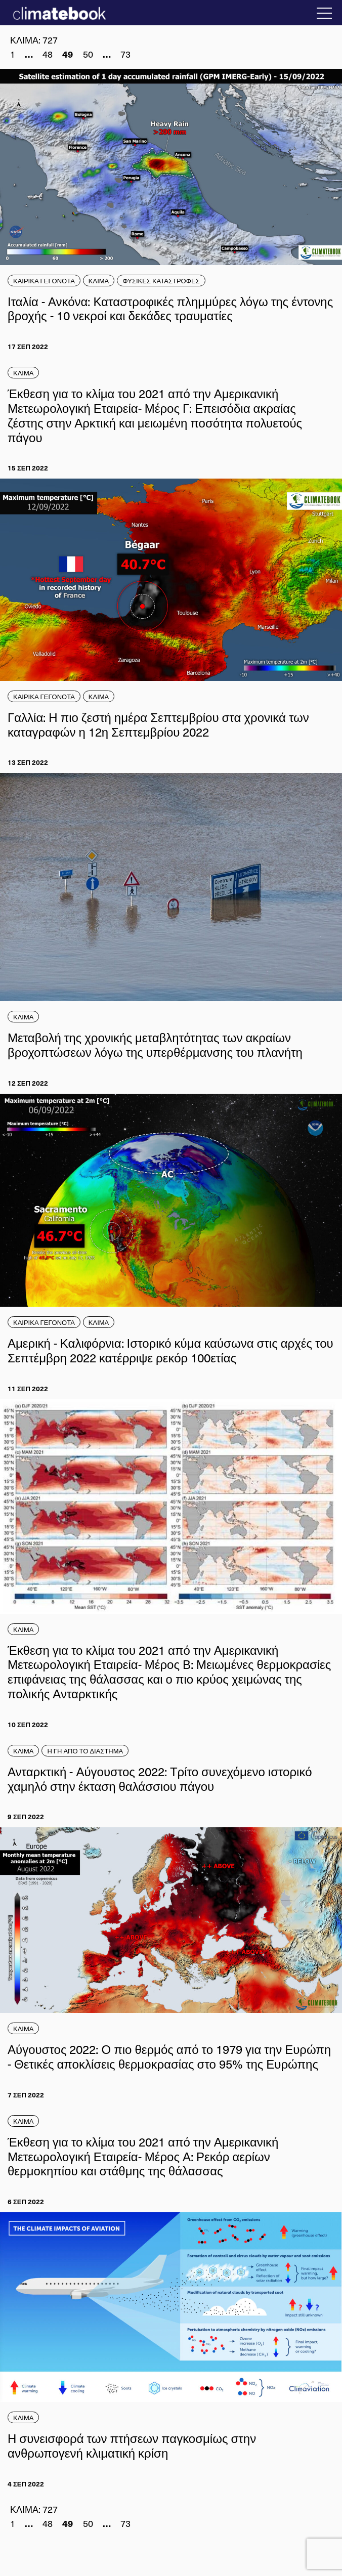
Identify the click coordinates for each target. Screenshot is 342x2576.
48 (47, 54)
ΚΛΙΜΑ (99, 280)
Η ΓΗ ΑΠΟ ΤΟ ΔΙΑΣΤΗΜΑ (85, 1750)
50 (88, 54)
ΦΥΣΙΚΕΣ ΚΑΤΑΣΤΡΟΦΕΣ (161, 280)
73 (125, 54)
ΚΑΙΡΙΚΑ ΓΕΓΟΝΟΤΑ (44, 280)
